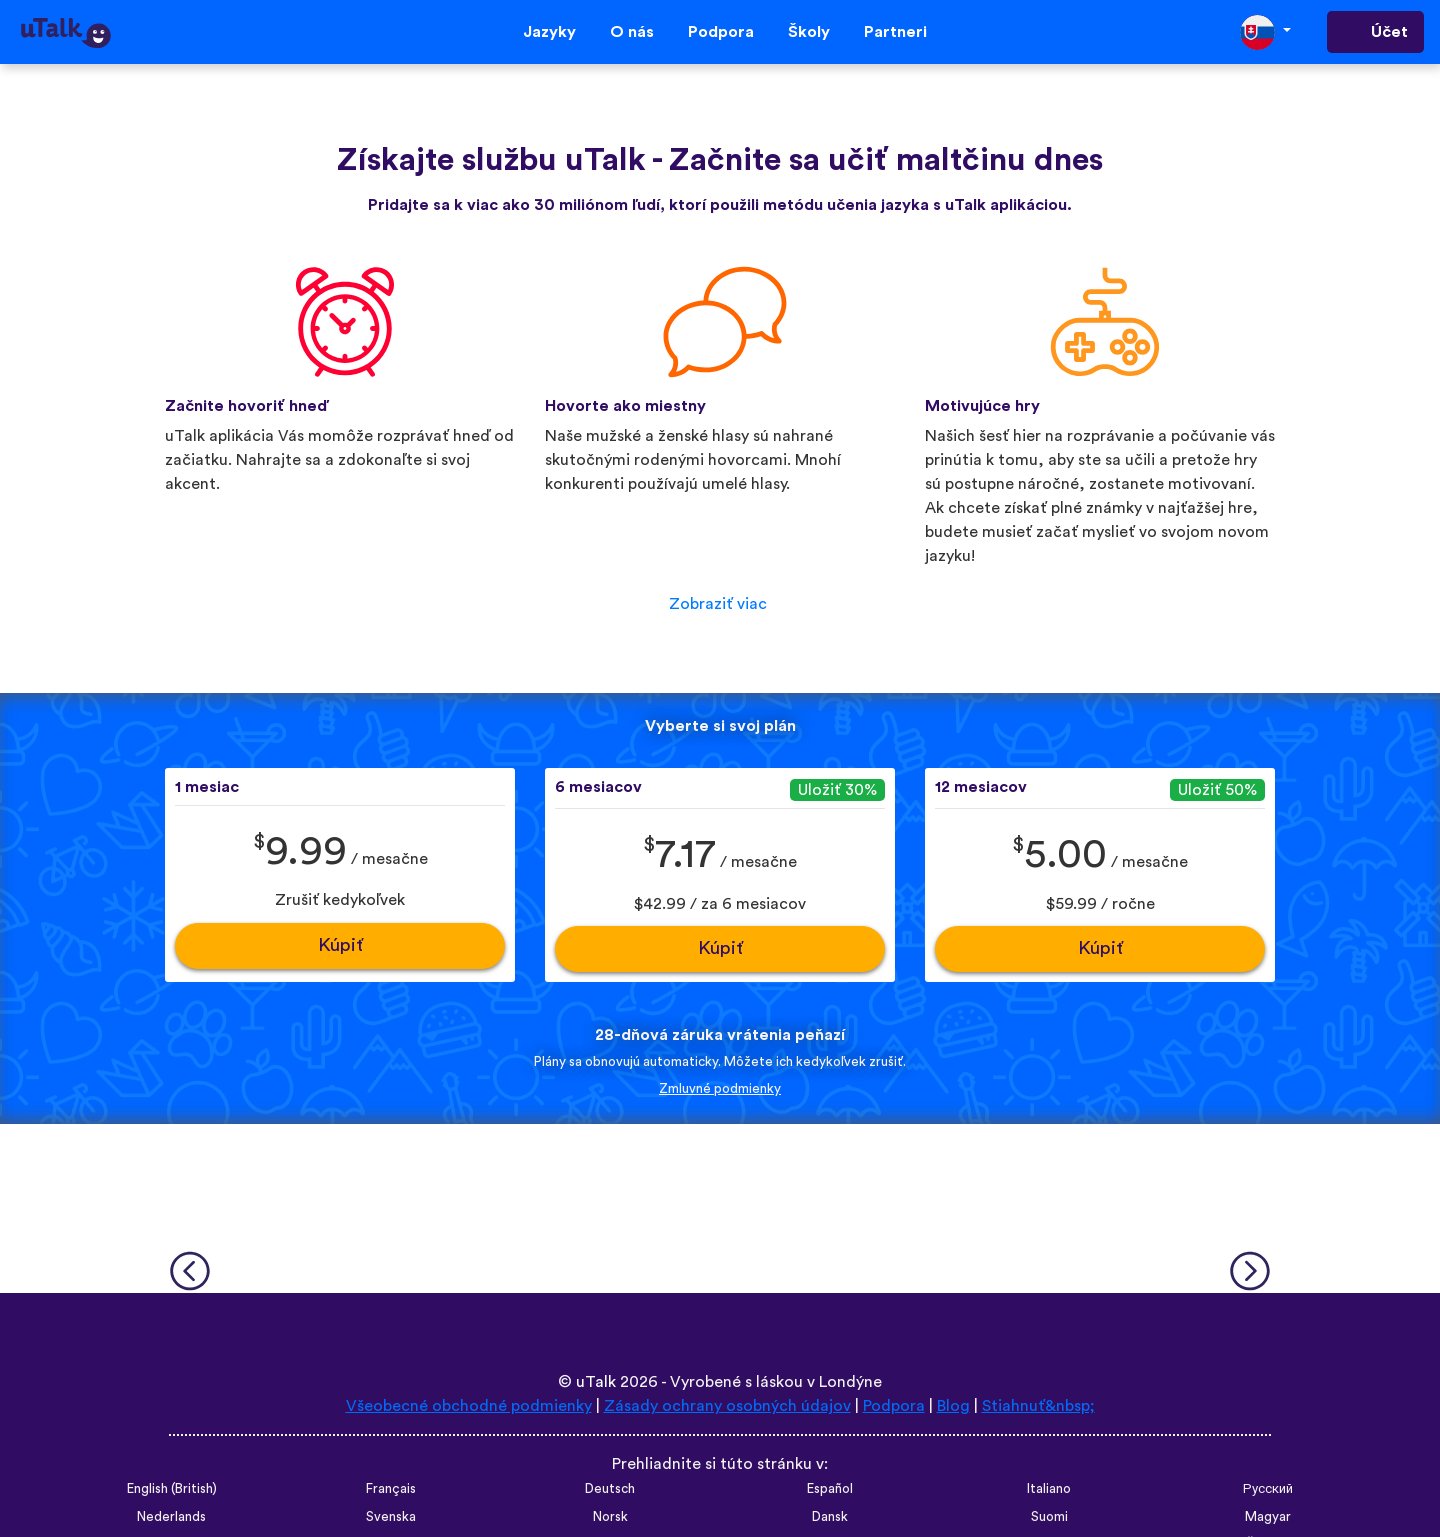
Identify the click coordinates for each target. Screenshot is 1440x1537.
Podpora (721, 32)
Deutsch (610, 1489)
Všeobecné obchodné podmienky (469, 1406)
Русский (1268, 1489)
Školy (809, 32)
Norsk (610, 1517)
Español (830, 1489)
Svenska (391, 1517)
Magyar (1268, 1517)
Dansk (830, 1517)
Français (391, 1489)
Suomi (1049, 1517)
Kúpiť (340, 945)
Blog (953, 1406)
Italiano (1049, 1489)
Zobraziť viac (718, 604)
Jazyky (549, 32)
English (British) (172, 1489)
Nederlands (171, 1517)
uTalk (596, 1382)
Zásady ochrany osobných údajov (727, 1406)
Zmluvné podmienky (720, 1089)
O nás (632, 32)
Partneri (895, 32)
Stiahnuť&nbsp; (1038, 1406)
